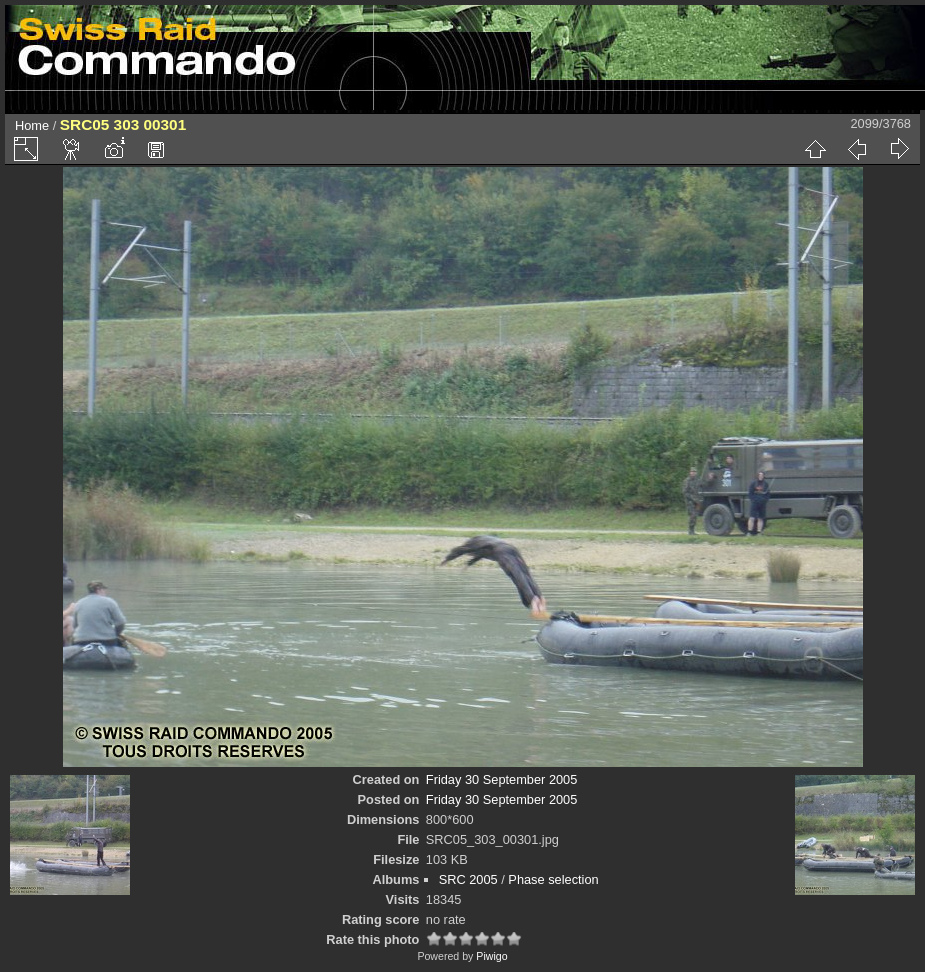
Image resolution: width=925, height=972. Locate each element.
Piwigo (491, 956)
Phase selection (553, 879)
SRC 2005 (468, 879)
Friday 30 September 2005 (502, 779)
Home (32, 125)
